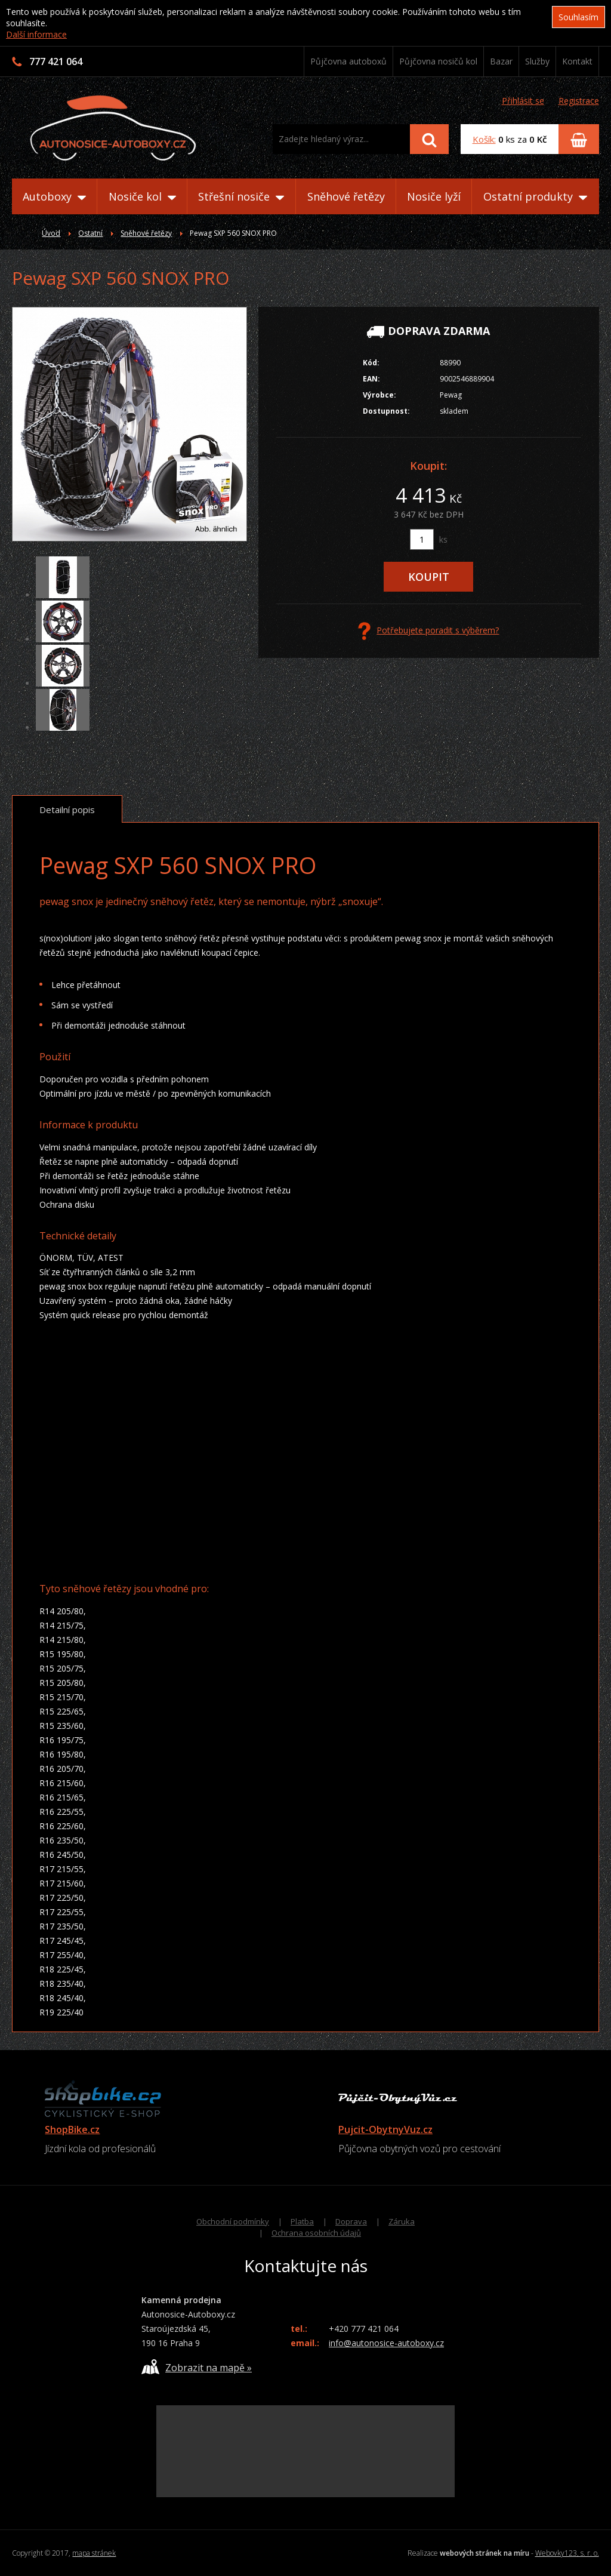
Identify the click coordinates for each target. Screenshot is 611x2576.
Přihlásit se (523, 100)
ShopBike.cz (72, 2129)
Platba (302, 2221)
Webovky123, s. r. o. (567, 2553)
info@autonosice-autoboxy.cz (386, 2343)
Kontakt (577, 61)
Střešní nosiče (241, 196)
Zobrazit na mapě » (196, 2366)
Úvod (51, 233)
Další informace (36, 34)
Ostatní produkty (535, 196)
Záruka (401, 2221)
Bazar (501, 61)
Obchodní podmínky (232, 2221)
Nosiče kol (142, 196)
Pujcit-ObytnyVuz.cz (385, 2129)
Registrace (578, 100)
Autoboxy (54, 196)
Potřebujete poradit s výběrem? (428, 631)
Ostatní (90, 233)
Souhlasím (578, 17)
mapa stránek (94, 2553)
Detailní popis (67, 809)
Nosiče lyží (434, 196)
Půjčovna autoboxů (348, 61)
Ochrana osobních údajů (316, 2232)
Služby (537, 61)
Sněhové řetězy (346, 196)
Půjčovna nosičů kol (438, 61)
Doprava (351, 2221)
